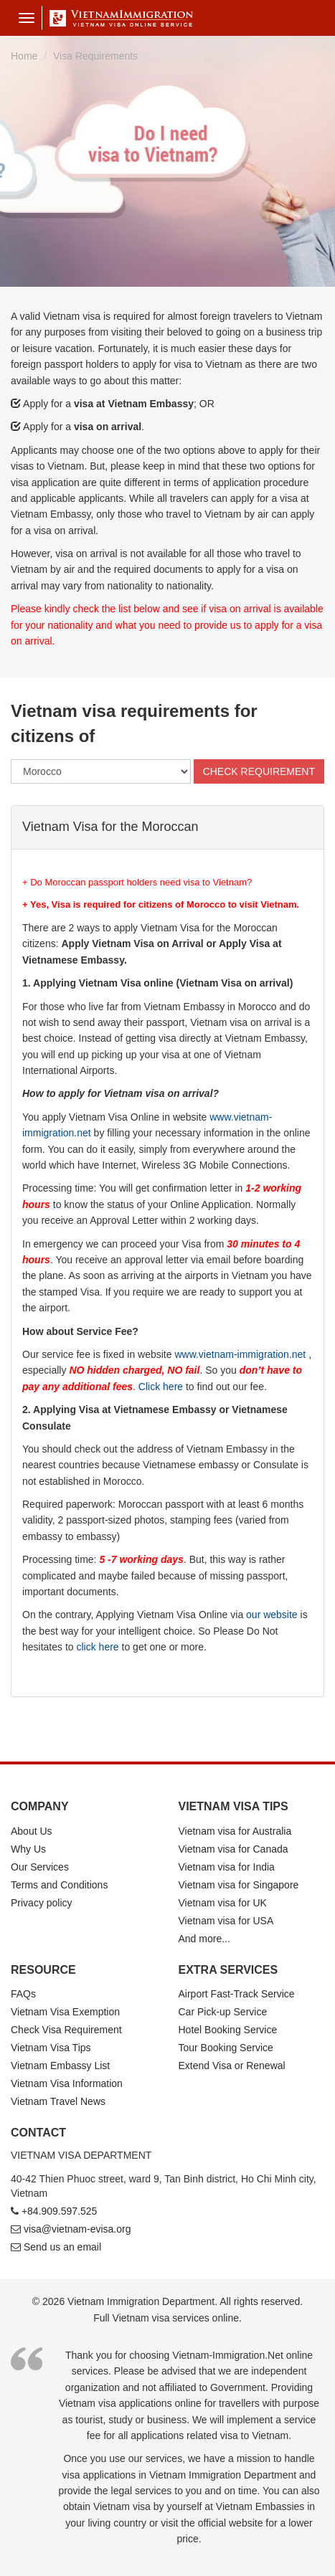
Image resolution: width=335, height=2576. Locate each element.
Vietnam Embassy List (60, 2065)
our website (272, 1614)
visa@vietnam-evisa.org (77, 2229)
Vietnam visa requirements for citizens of (134, 723)
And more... (204, 1938)
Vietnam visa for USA (226, 1920)
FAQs (23, 1994)
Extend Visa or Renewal (232, 2065)
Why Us (28, 1849)
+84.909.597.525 (60, 2211)
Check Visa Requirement (66, 2029)
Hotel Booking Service (228, 2029)
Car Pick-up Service (223, 2011)
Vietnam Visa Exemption (65, 2011)
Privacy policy (41, 1903)
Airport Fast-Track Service (237, 1994)
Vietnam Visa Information (67, 2083)
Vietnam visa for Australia (235, 1831)
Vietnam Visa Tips (51, 2047)
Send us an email (62, 2247)
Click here (160, 1386)
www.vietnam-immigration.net (240, 1354)
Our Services (40, 1867)
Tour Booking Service (226, 2047)
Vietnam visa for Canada (233, 1849)
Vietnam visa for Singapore (239, 1885)
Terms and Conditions (59, 1885)
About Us (31, 1831)
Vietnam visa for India (227, 1867)
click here (98, 1647)
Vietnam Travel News (58, 2101)
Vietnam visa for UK (223, 1903)
